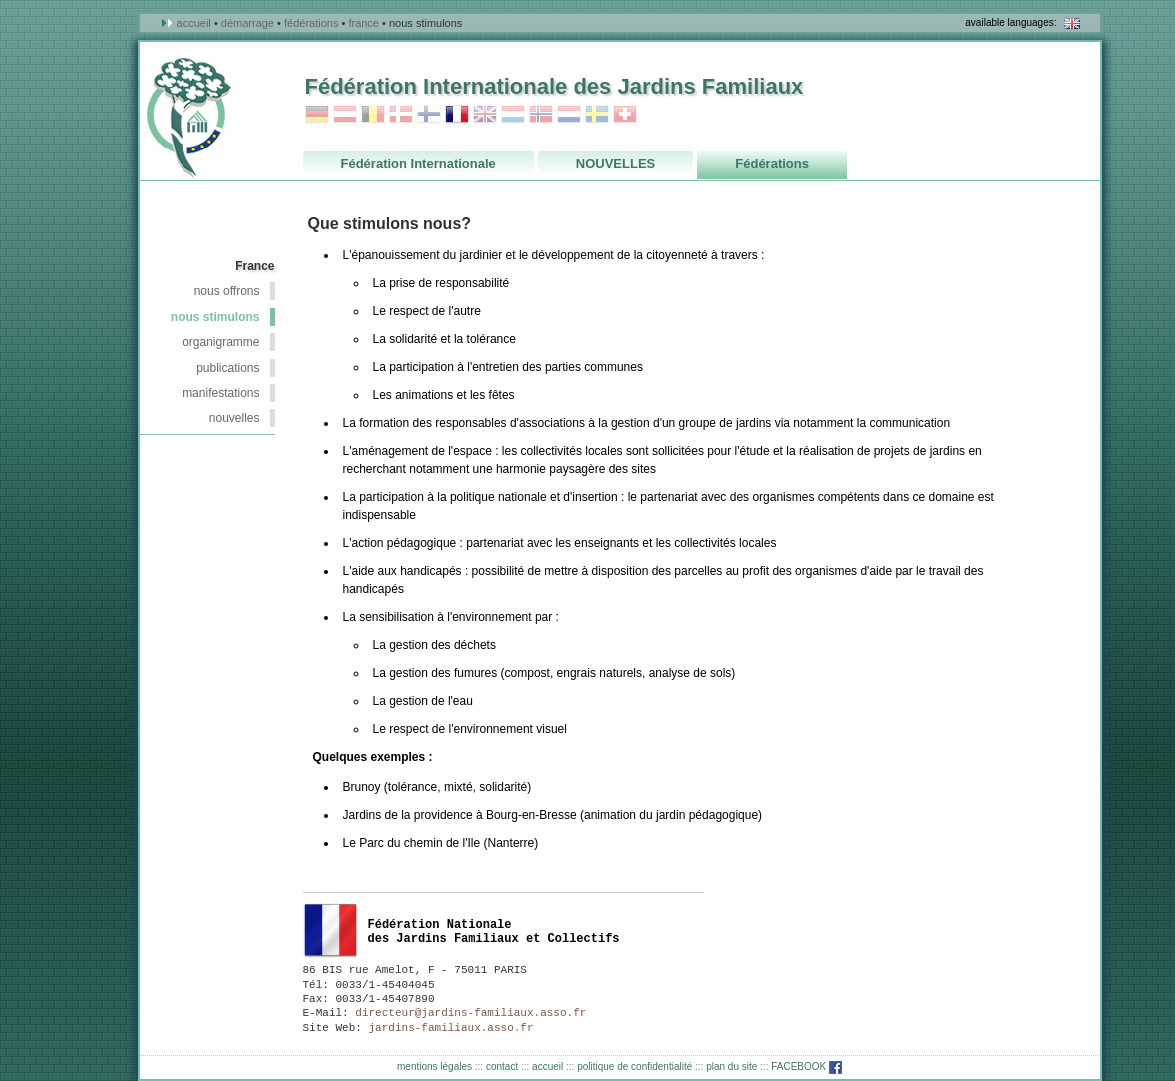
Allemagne (317, 114)
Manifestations (220, 393)
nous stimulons (215, 317)
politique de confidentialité (634, 1066)
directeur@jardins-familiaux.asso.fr (468, 1013)
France (363, 23)
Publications (227, 368)
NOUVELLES (234, 418)
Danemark (401, 114)
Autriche (345, 114)
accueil (194, 23)
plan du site (731, 1066)
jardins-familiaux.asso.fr (448, 1028)
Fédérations (311, 23)
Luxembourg (513, 114)
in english (1072, 23)
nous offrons (227, 291)
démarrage (247, 23)
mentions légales (434, 1066)
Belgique (373, 114)
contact (502, 1066)
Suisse (625, 114)
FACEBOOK (806, 1066)
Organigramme (220, 342)
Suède (597, 114)
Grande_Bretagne (485, 114)
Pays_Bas (569, 114)
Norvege (541, 114)
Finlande (429, 114)
